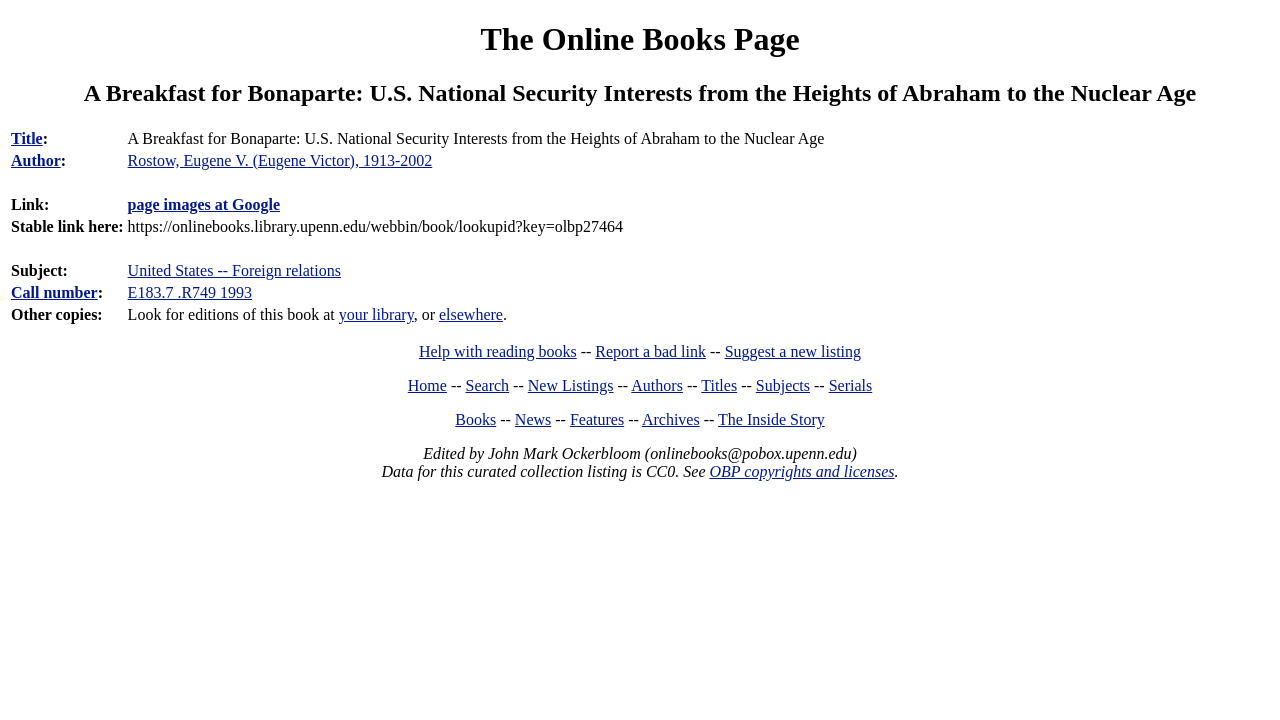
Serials (851, 385)
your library (376, 314)
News (533, 419)
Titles (719, 385)
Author (36, 160)
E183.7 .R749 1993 (190, 292)
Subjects (783, 385)
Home (427, 385)
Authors (657, 385)
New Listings (571, 385)
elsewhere (471, 314)
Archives (671, 419)
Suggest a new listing (793, 351)
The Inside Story (771, 419)
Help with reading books (498, 351)
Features (597, 419)
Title (27, 138)
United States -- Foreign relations (234, 270)
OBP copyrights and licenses (801, 471)
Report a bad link (650, 351)
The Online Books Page (639, 39)
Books (475, 419)
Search (488, 385)
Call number (54, 292)
